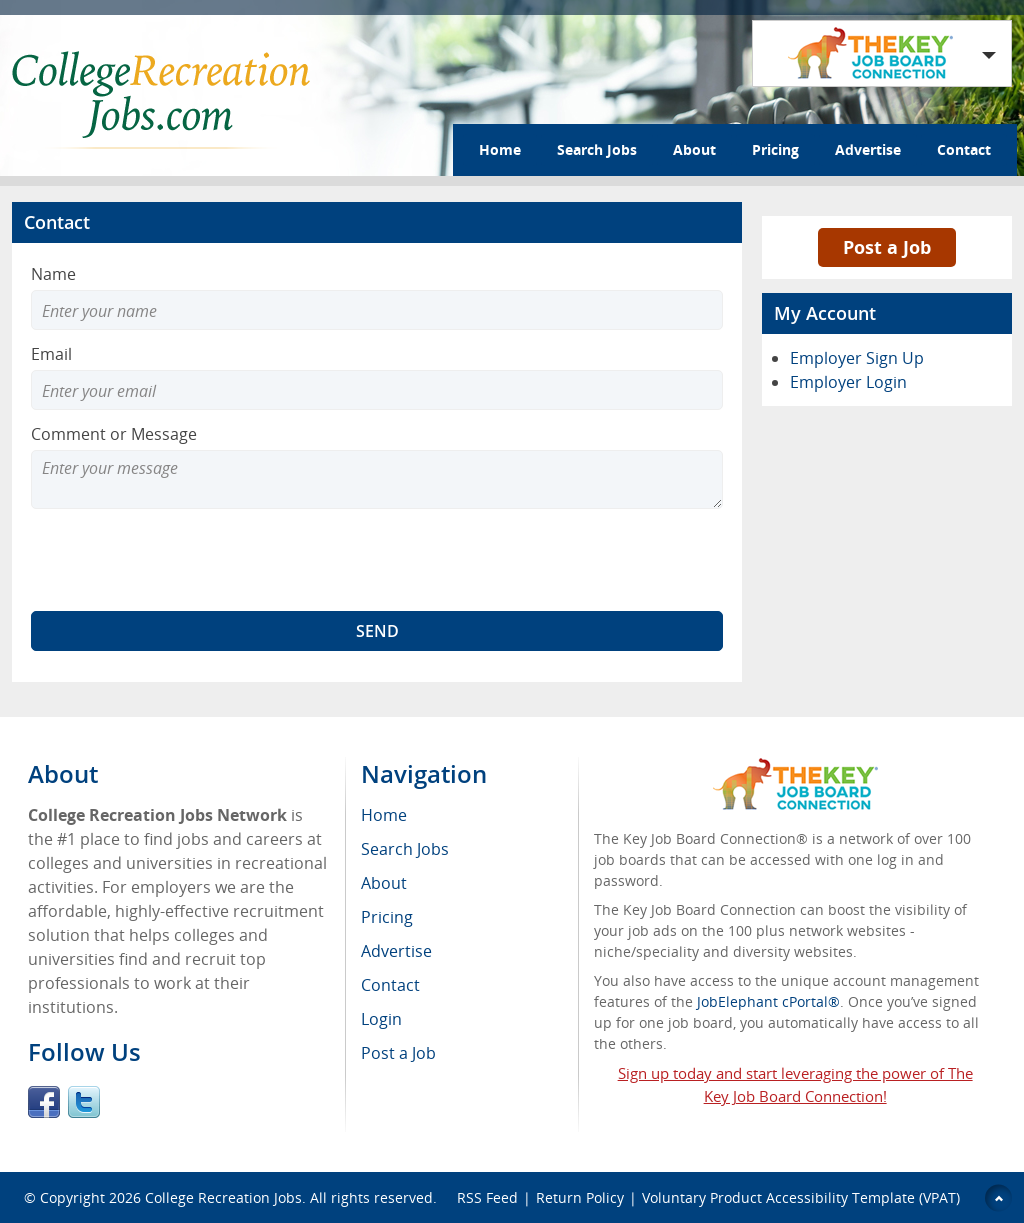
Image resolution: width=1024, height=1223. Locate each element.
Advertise (868, 149)
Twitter (84, 1102)
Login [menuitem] (381, 1019)
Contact (964, 149)
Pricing (775, 149)
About (694, 149)
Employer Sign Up (857, 358)
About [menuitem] (384, 883)
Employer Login (848, 382)
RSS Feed (487, 1197)
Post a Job (887, 247)
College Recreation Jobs (223, 1197)
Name (53, 274)
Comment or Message (114, 434)
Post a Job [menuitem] (398, 1053)
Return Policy (580, 1197)
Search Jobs (597, 149)
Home (500, 149)
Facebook (44, 1102)
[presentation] (183, 560)
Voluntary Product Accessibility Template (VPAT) (801, 1197)
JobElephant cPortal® (768, 1001)
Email (51, 354)
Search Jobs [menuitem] (405, 849)
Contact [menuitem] (390, 985)
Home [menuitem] (384, 815)
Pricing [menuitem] (387, 917)
